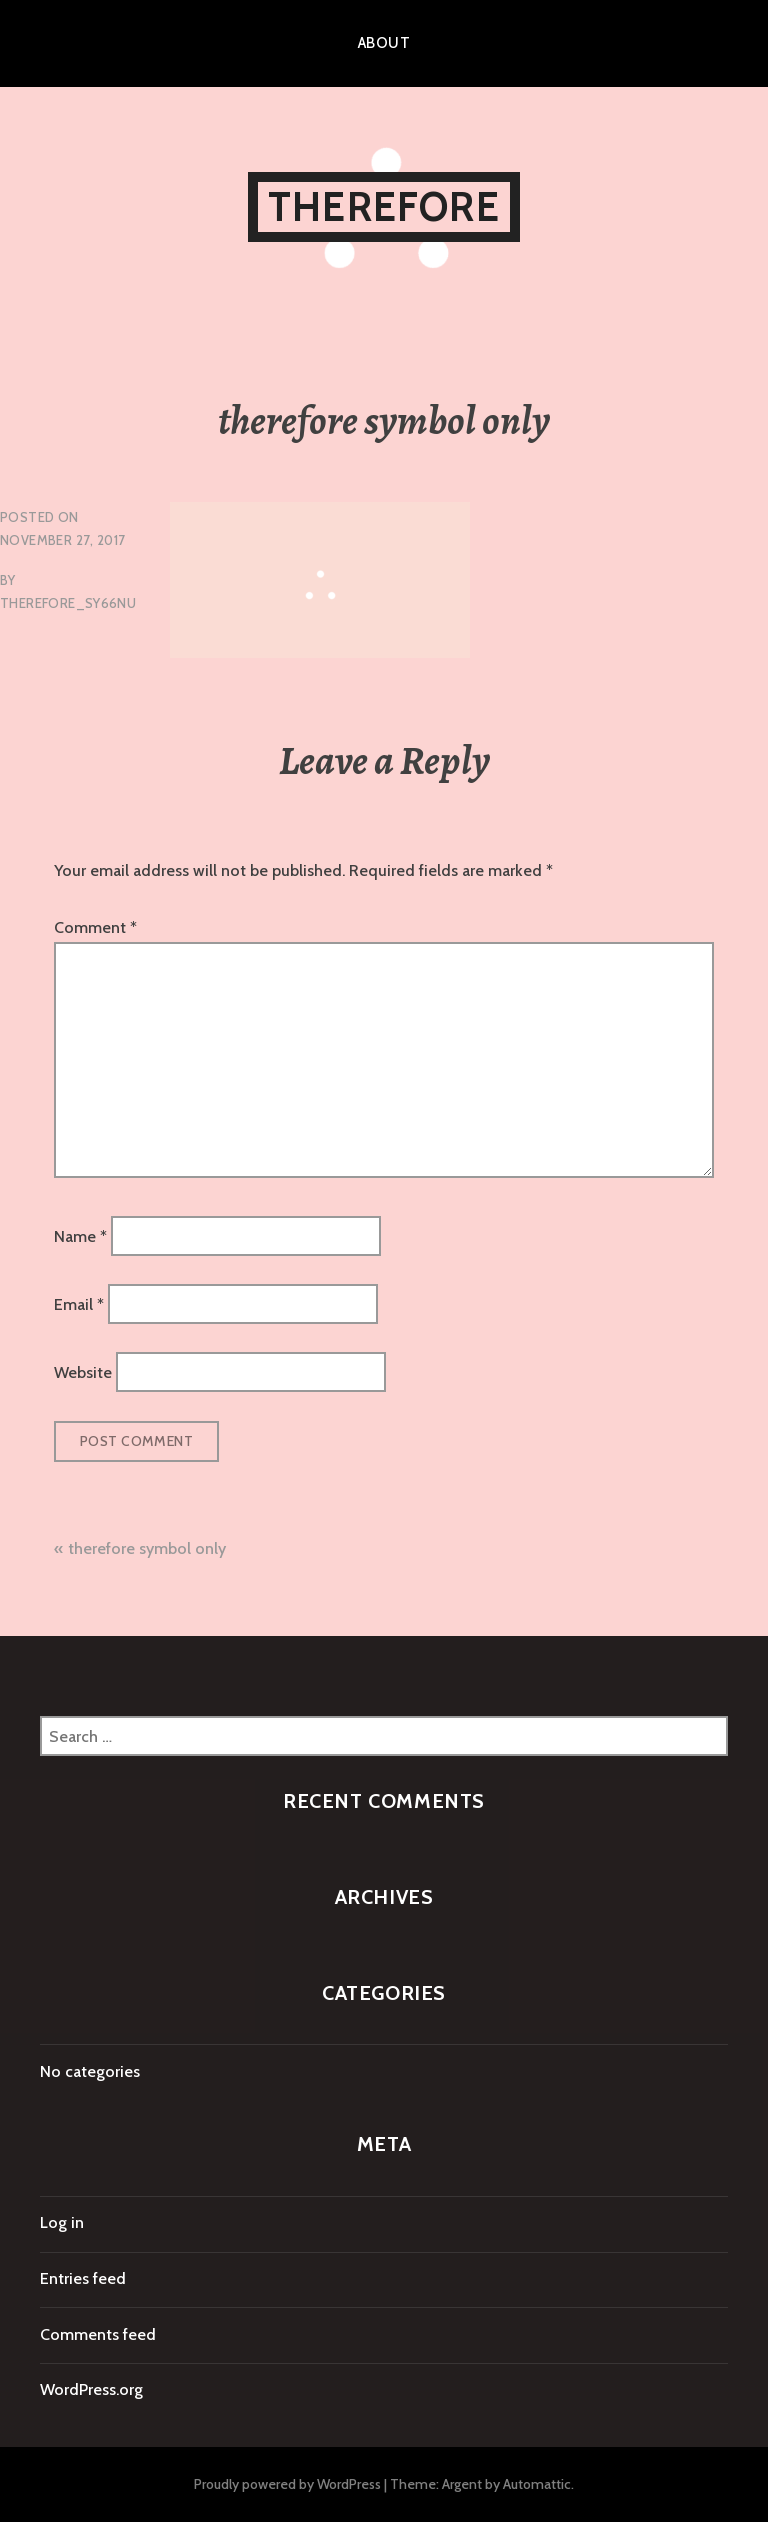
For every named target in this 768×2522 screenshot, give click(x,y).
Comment (95, 927)
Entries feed (83, 2278)
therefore (384, 206)
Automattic (537, 2484)
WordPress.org (91, 2389)
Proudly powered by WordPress (287, 2484)
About (384, 43)
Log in (62, 2222)
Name (80, 1235)
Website (83, 1372)
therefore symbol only (147, 1548)
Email (79, 1304)
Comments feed (98, 2334)
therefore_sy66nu (68, 603)
